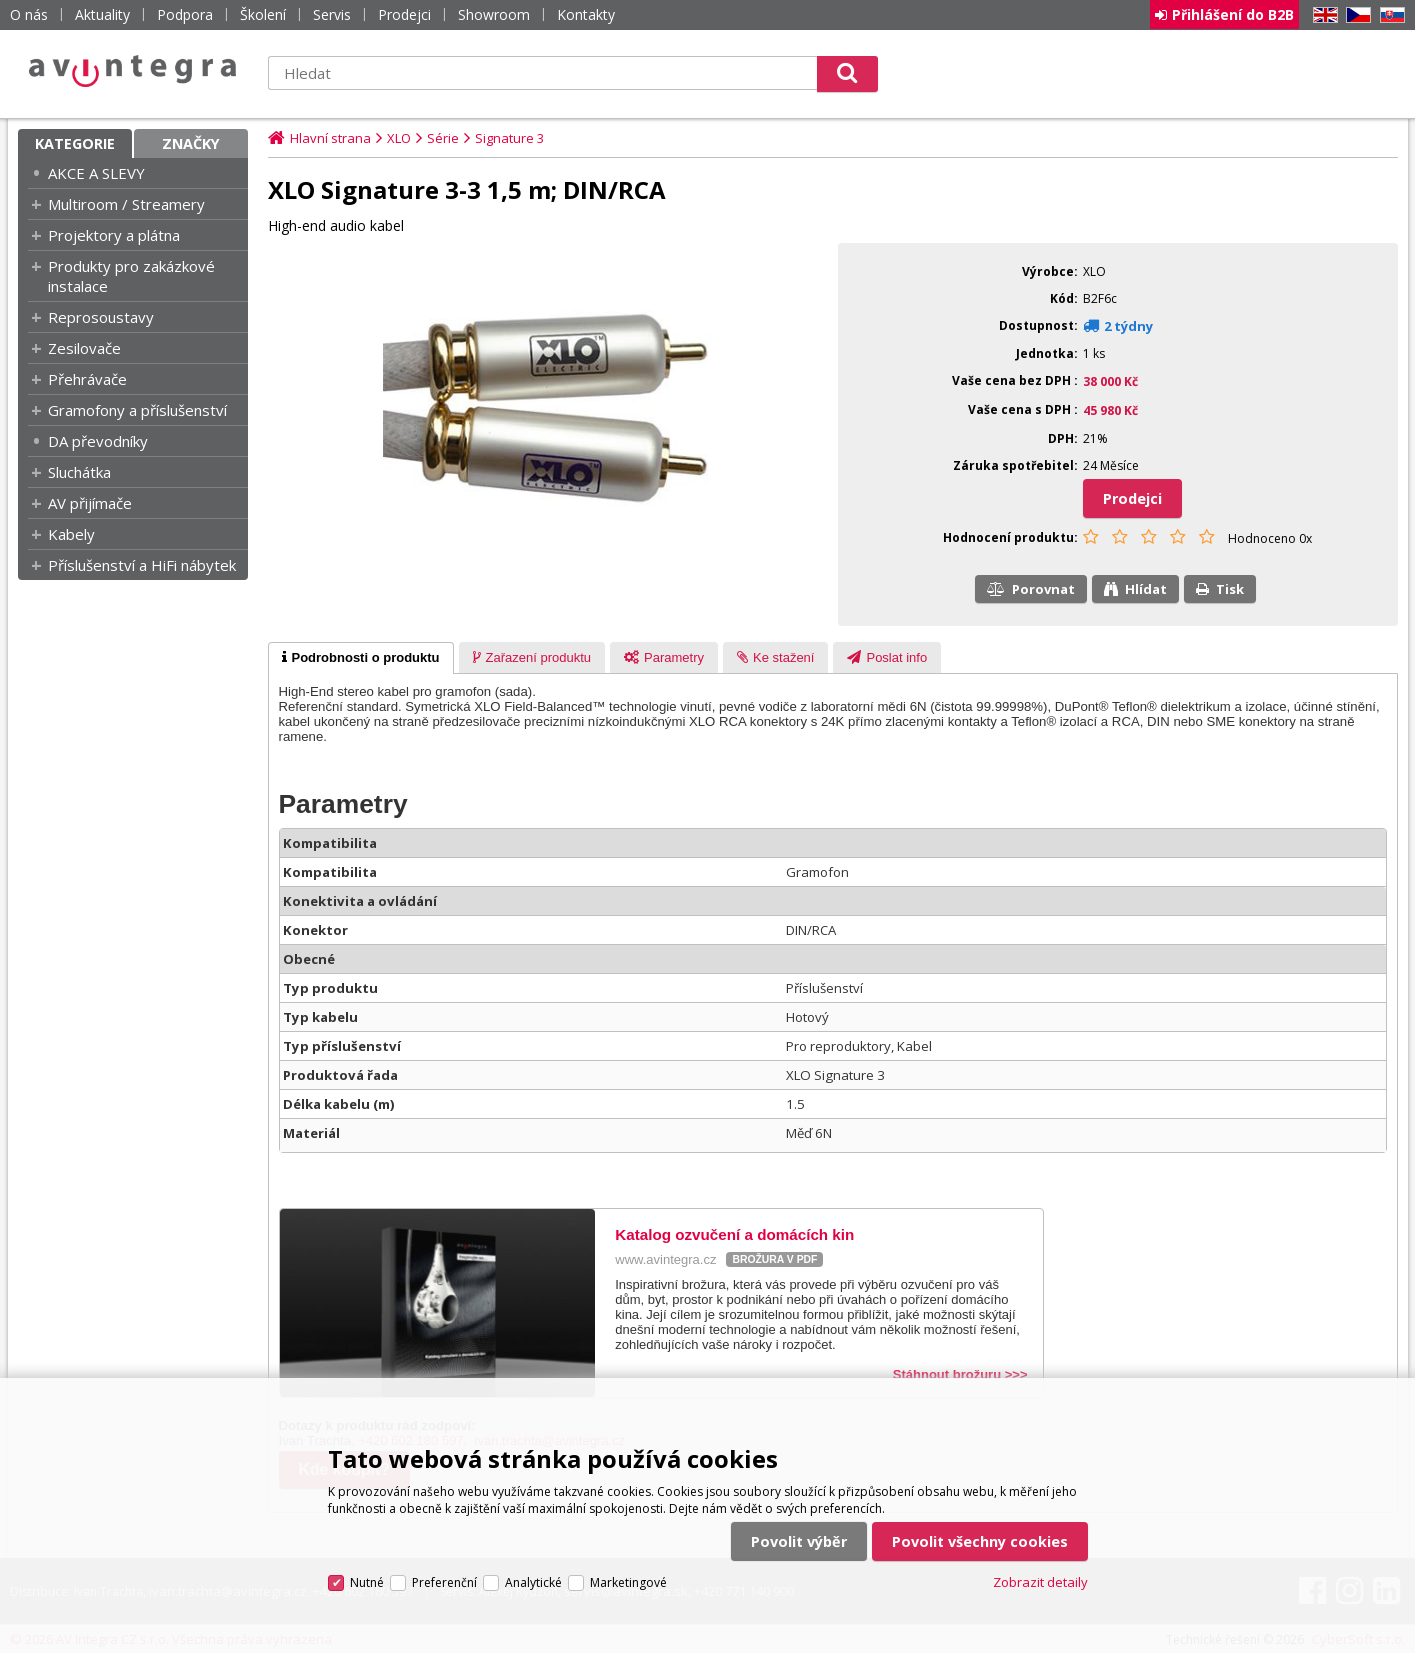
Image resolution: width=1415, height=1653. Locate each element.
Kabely (71, 534)
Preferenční (444, 1582)
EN (1322, 15)
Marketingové (628, 1582)
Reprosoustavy (101, 317)
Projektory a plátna (114, 235)
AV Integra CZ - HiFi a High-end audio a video (133, 71)
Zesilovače (84, 348)
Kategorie (75, 143)
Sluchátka (79, 472)
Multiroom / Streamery (126, 204)
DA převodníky (98, 441)
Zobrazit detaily (1040, 1582)
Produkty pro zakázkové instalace (131, 276)
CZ (1355, 15)
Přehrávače (87, 379)
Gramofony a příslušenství (137, 410)
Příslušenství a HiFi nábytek (142, 565)
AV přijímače (90, 503)
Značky (191, 143)
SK (1389, 15)
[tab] (361, 658)
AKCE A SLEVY (96, 173)
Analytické (533, 1582)
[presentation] (361, 658)
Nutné (367, 1582)
